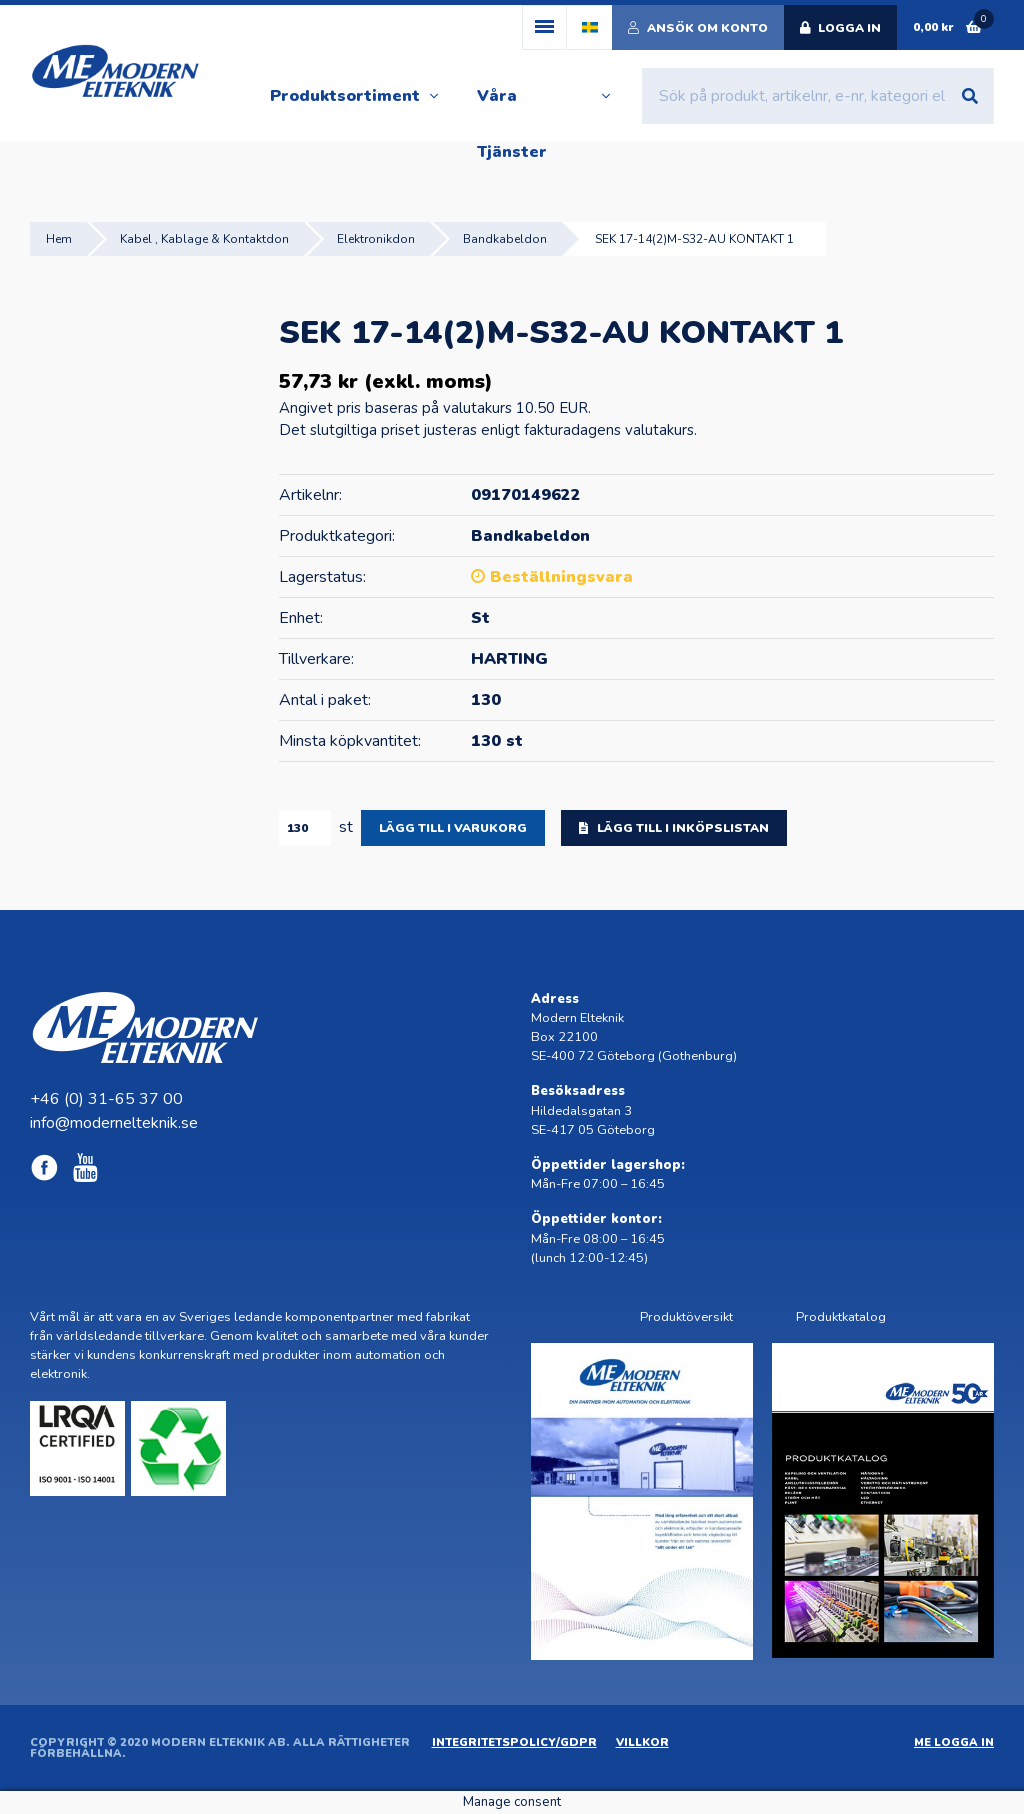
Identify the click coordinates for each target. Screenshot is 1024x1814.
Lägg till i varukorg (453, 828)
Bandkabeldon (505, 239)
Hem (59, 239)
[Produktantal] (305, 828)
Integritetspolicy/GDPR (514, 1742)
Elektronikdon (376, 239)
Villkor (642, 1742)
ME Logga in (954, 1742)
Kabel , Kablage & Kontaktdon (204, 239)
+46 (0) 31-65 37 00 (106, 1099)
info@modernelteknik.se (114, 1123)
